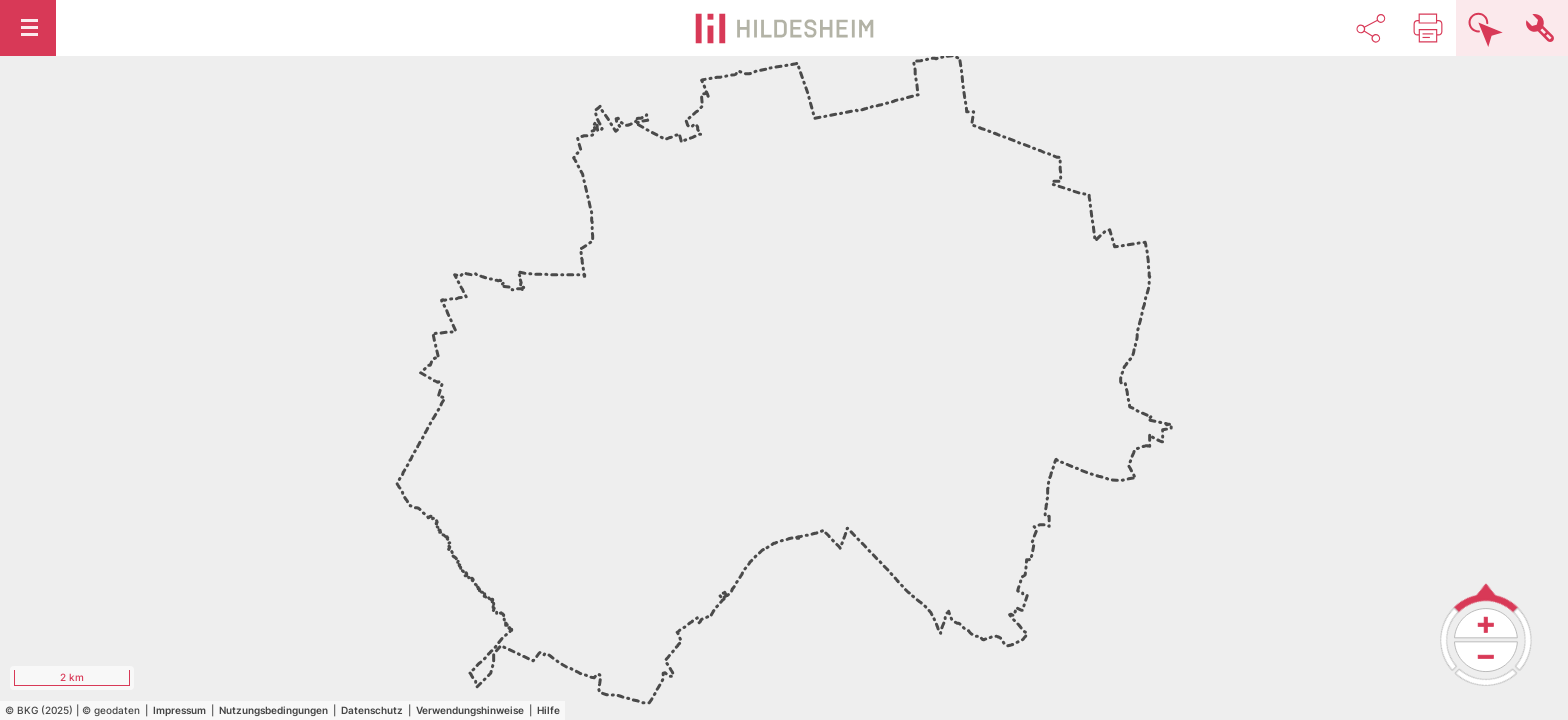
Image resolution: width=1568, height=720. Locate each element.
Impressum (179, 710)
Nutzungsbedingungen (273, 710)
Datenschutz (372, 710)
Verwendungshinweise (470, 710)
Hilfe (548, 710)
